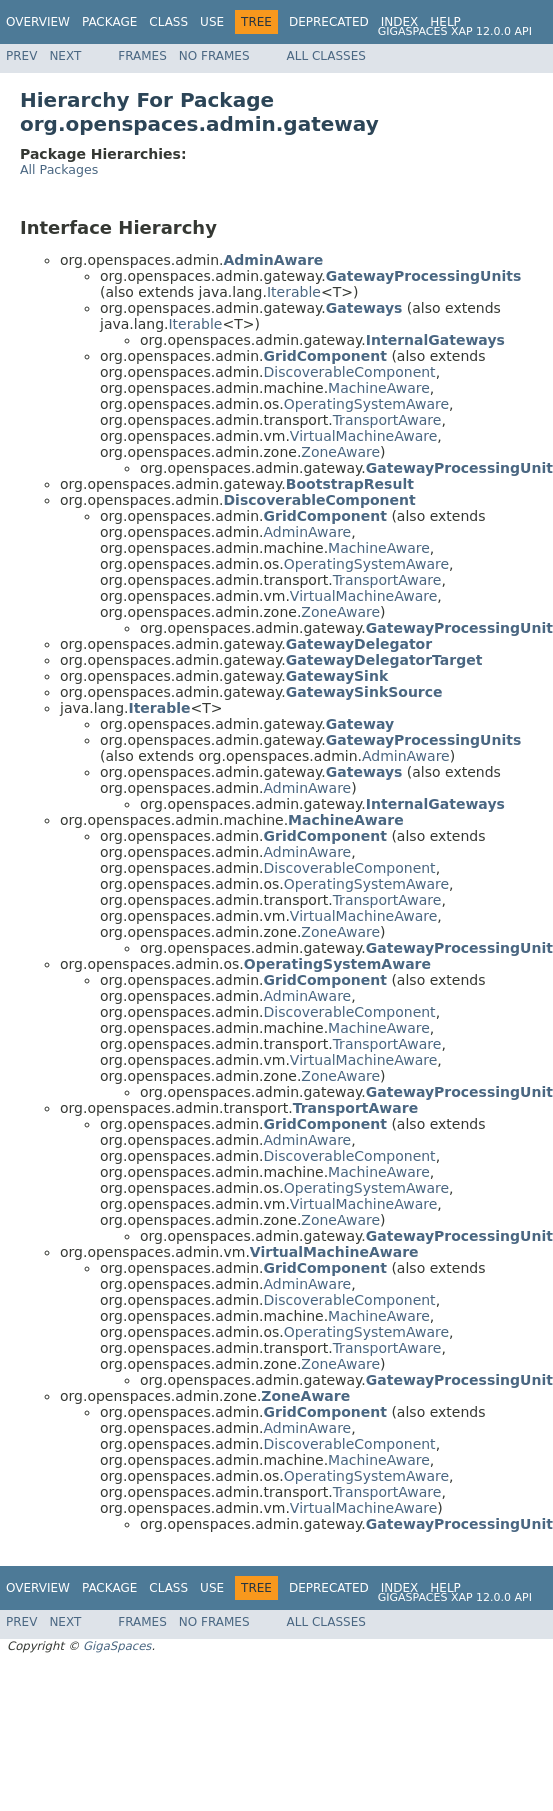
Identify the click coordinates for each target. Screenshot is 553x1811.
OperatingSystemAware (366, 404)
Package (109, 22)
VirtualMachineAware (363, 436)
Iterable (294, 292)
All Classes (326, 56)
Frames (142, 56)
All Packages (59, 169)
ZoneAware (340, 452)
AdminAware (307, 532)
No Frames (214, 56)
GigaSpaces (117, 1646)
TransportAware (387, 420)
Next (65, 56)
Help (445, 22)
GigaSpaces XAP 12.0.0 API (455, 31)
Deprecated (329, 22)
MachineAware (379, 388)
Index (400, 22)
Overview (38, 22)
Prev (21, 56)
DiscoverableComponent (349, 372)
